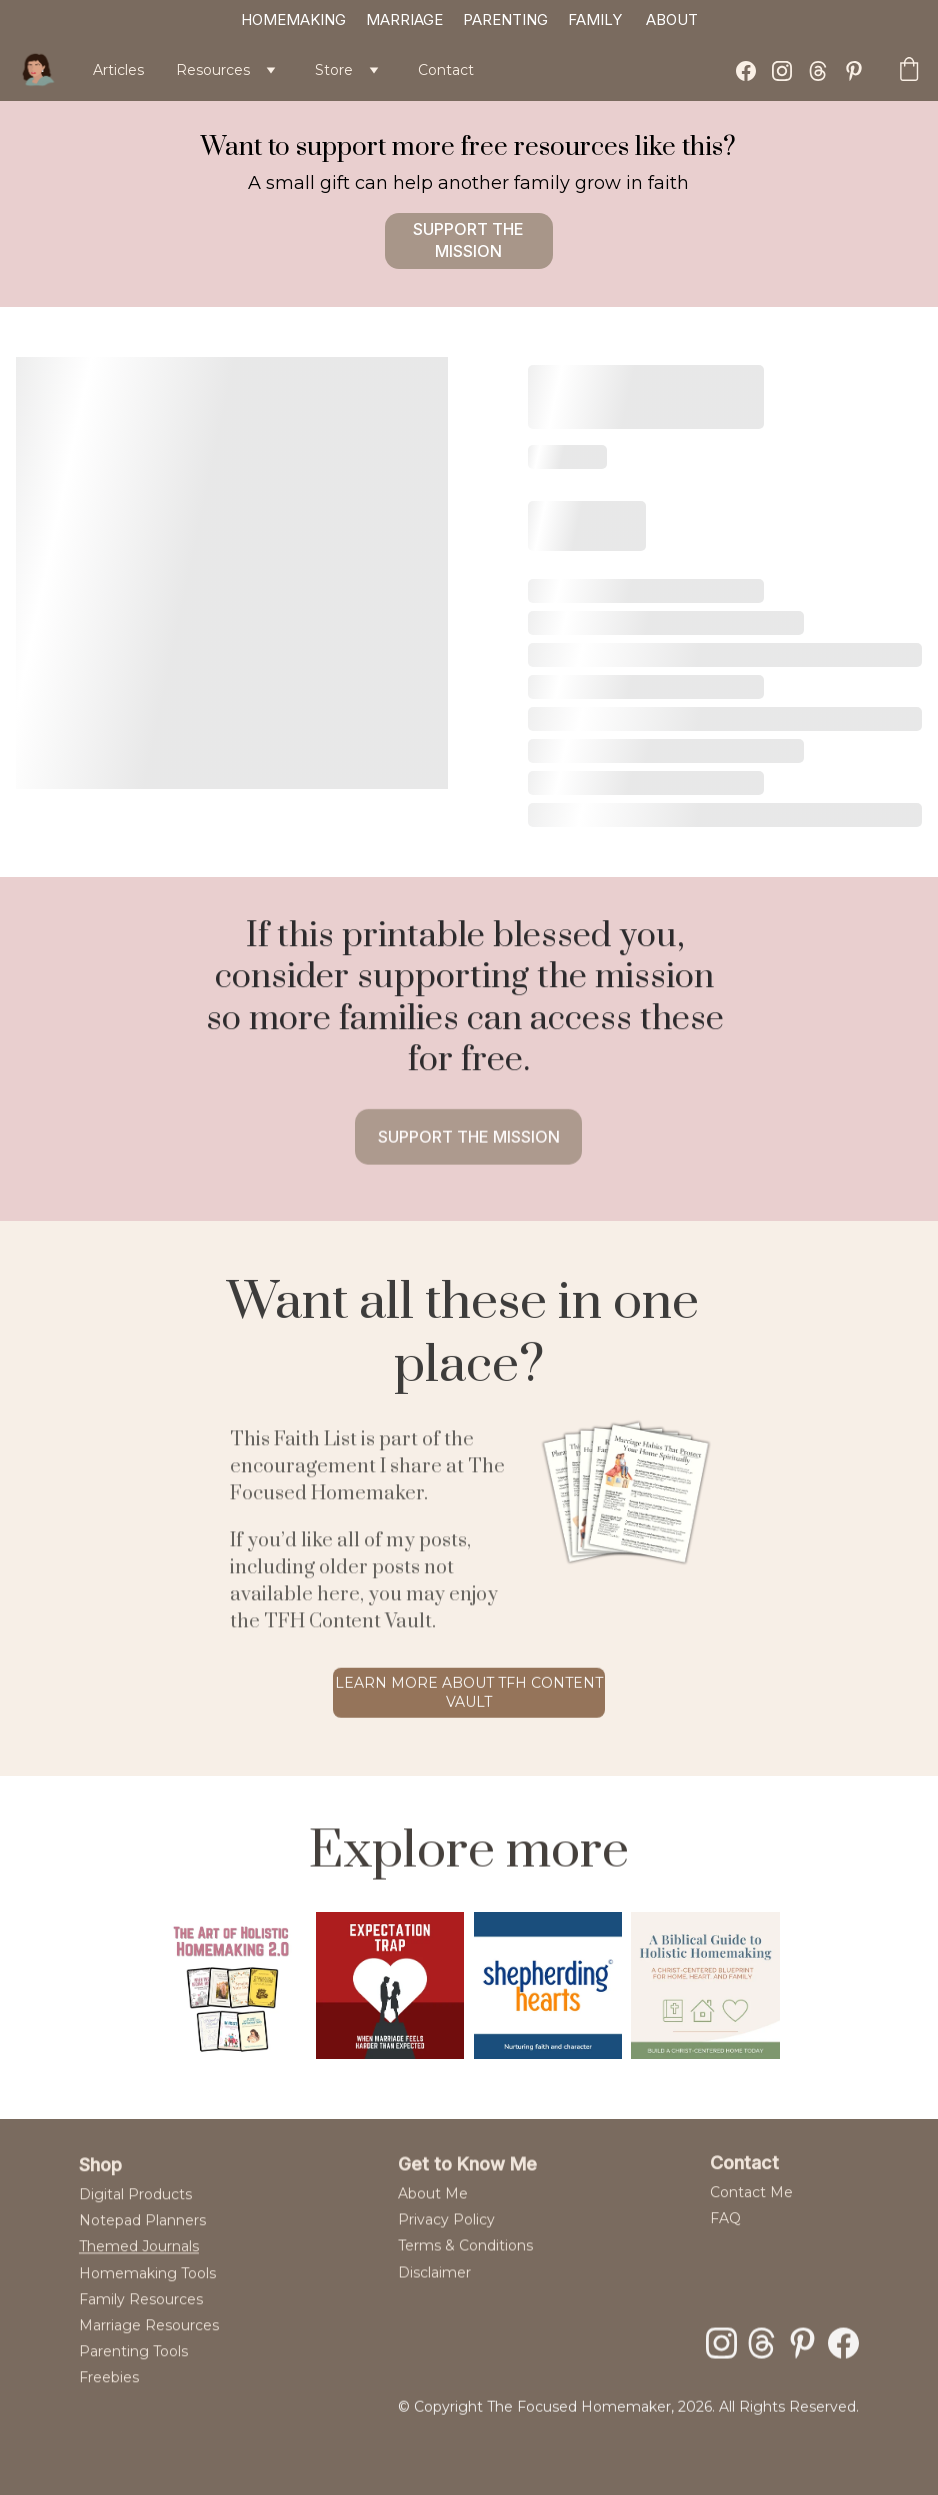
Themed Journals (139, 2271)
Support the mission (468, 240)
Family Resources (141, 2324)
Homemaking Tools (147, 2298)
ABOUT (672, 19)
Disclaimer (434, 2287)
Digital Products (135, 2219)
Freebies (109, 2402)
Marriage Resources (149, 2350)
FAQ (725, 2228)
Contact (446, 70)
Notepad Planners (142, 2245)
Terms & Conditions (467, 2261)
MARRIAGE (404, 19)
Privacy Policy (446, 2234)
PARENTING (505, 19)
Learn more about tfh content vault (469, 1697)
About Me (433, 2208)
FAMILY (595, 19)
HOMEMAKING (293, 19)
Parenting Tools (133, 2376)
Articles (118, 70)
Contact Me (751, 2201)
